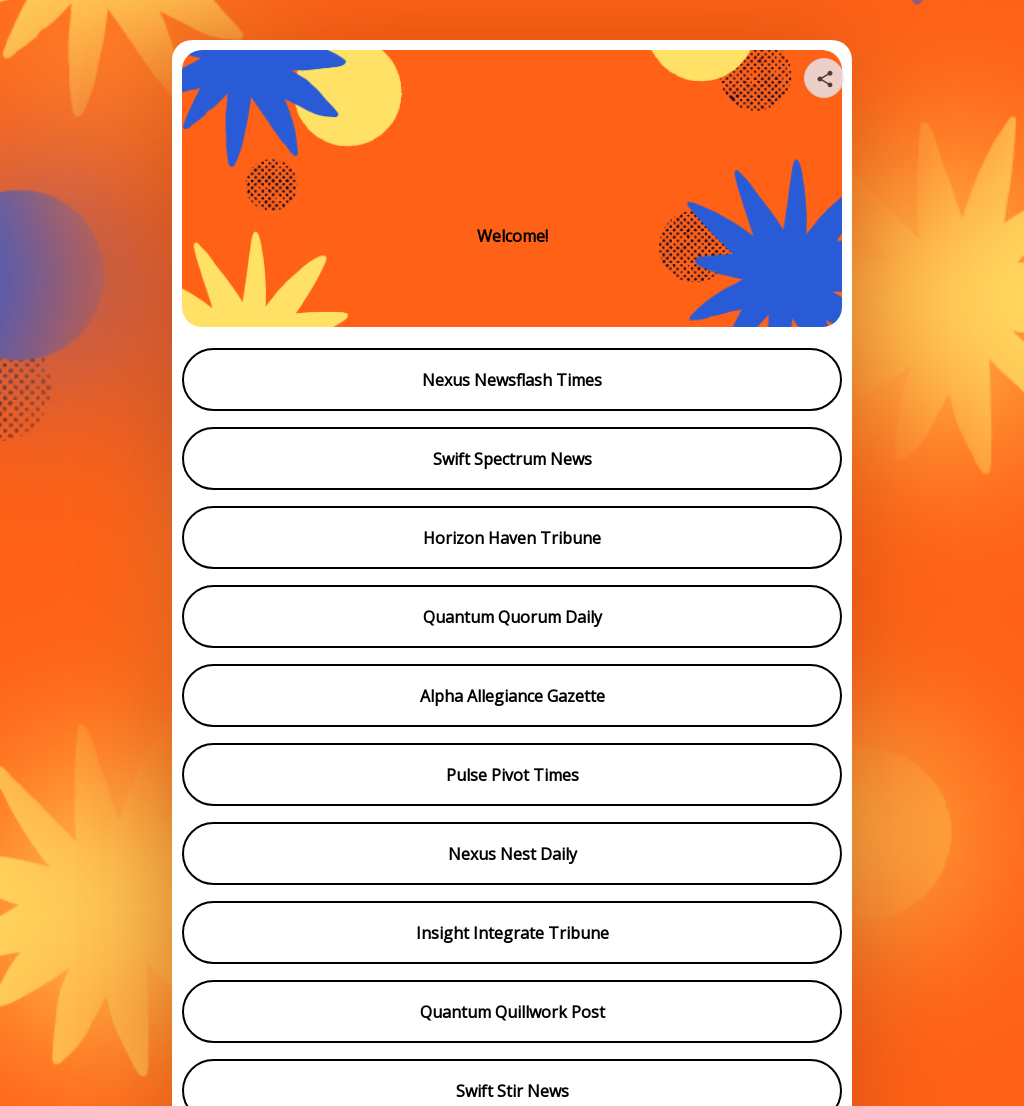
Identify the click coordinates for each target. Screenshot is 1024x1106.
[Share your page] (824, 78)
